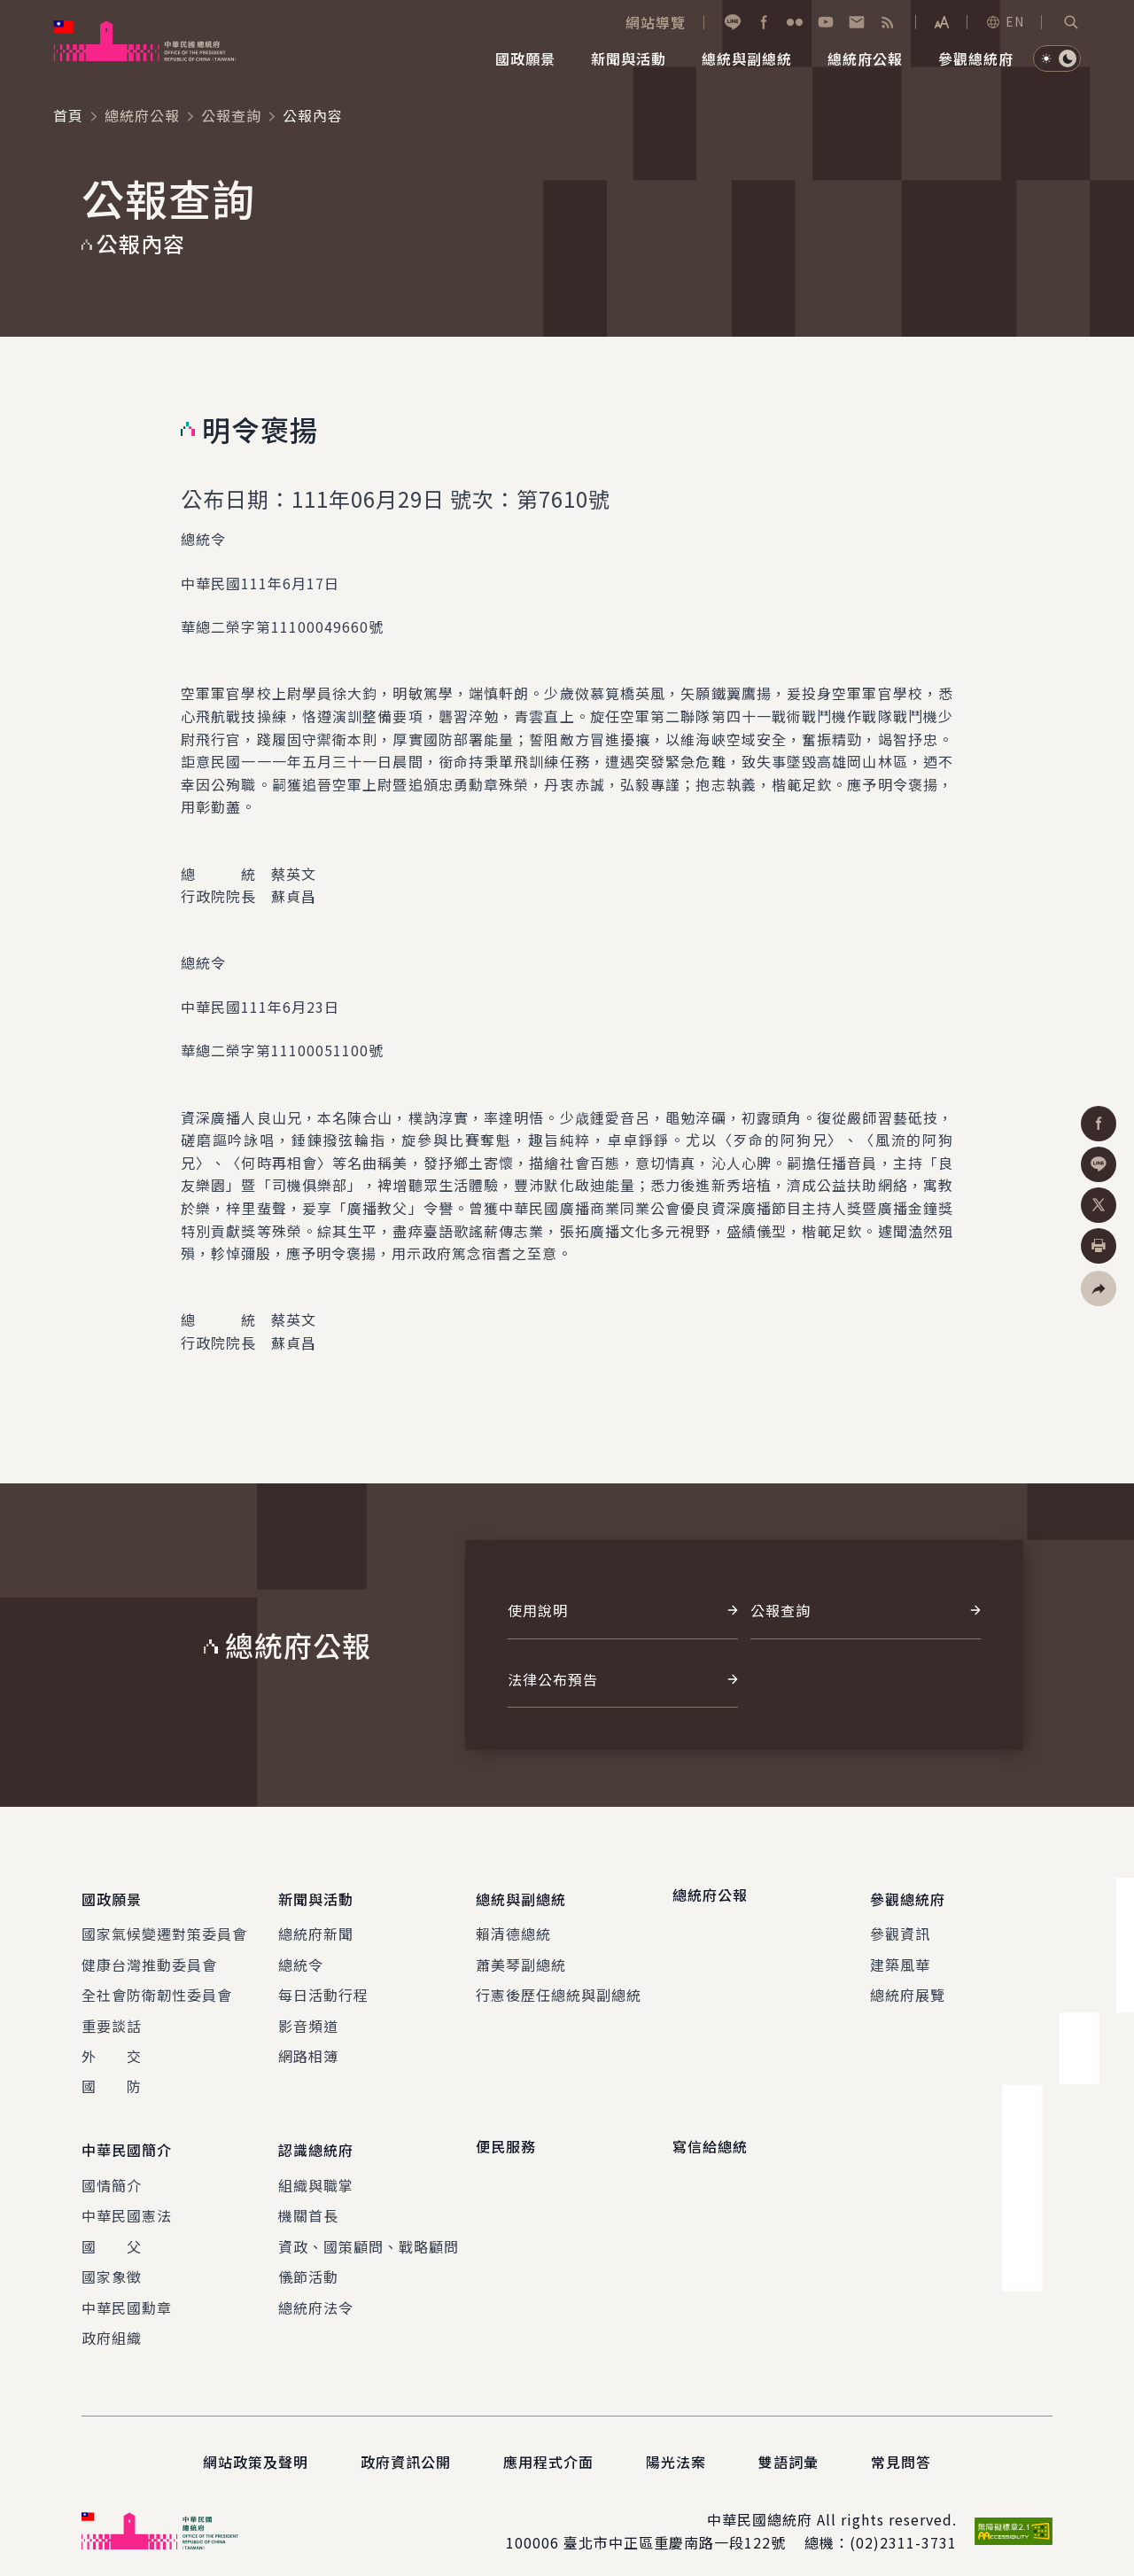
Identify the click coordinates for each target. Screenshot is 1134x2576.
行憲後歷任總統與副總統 (558, 1988)
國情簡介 (112, 2171)
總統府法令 (315, 2293)
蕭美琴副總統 (521, 1957)
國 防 (112, 2079)
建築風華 (900, 1957)
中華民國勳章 (127, 2293)
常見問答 (901, 2448)
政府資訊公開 (406, 2448)
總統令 (300, 1957)
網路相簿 (308, 2048)
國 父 (112, 2232)
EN (1004, 21)
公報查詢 (231, 115)
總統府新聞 (315, 1927)
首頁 (68, 115)
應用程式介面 (548, 2448)
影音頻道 (308, 2018)
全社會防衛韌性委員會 (157, 1988)
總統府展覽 (907, 1988)
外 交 (112, 2048)
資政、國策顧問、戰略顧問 (368, 2232)
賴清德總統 (513, 1927)
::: (12, 9)
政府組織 (112, 2323)
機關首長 (308, 2202)
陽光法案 (676, 2448)
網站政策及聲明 (255, 2448)
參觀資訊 (900, 1927)
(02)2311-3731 (903, 2529)
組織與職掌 (315, 2171)
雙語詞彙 (788, 2448)
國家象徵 (112, 2263)
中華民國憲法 (127, 2202)
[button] (1071, 22)
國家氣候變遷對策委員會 (164, 1927)
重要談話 (112, 2018)
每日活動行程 (323, 1988)
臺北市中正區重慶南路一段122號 (674, 2529)
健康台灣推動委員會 (149, 1957)
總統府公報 (142, 115)
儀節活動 (308, 2263)
